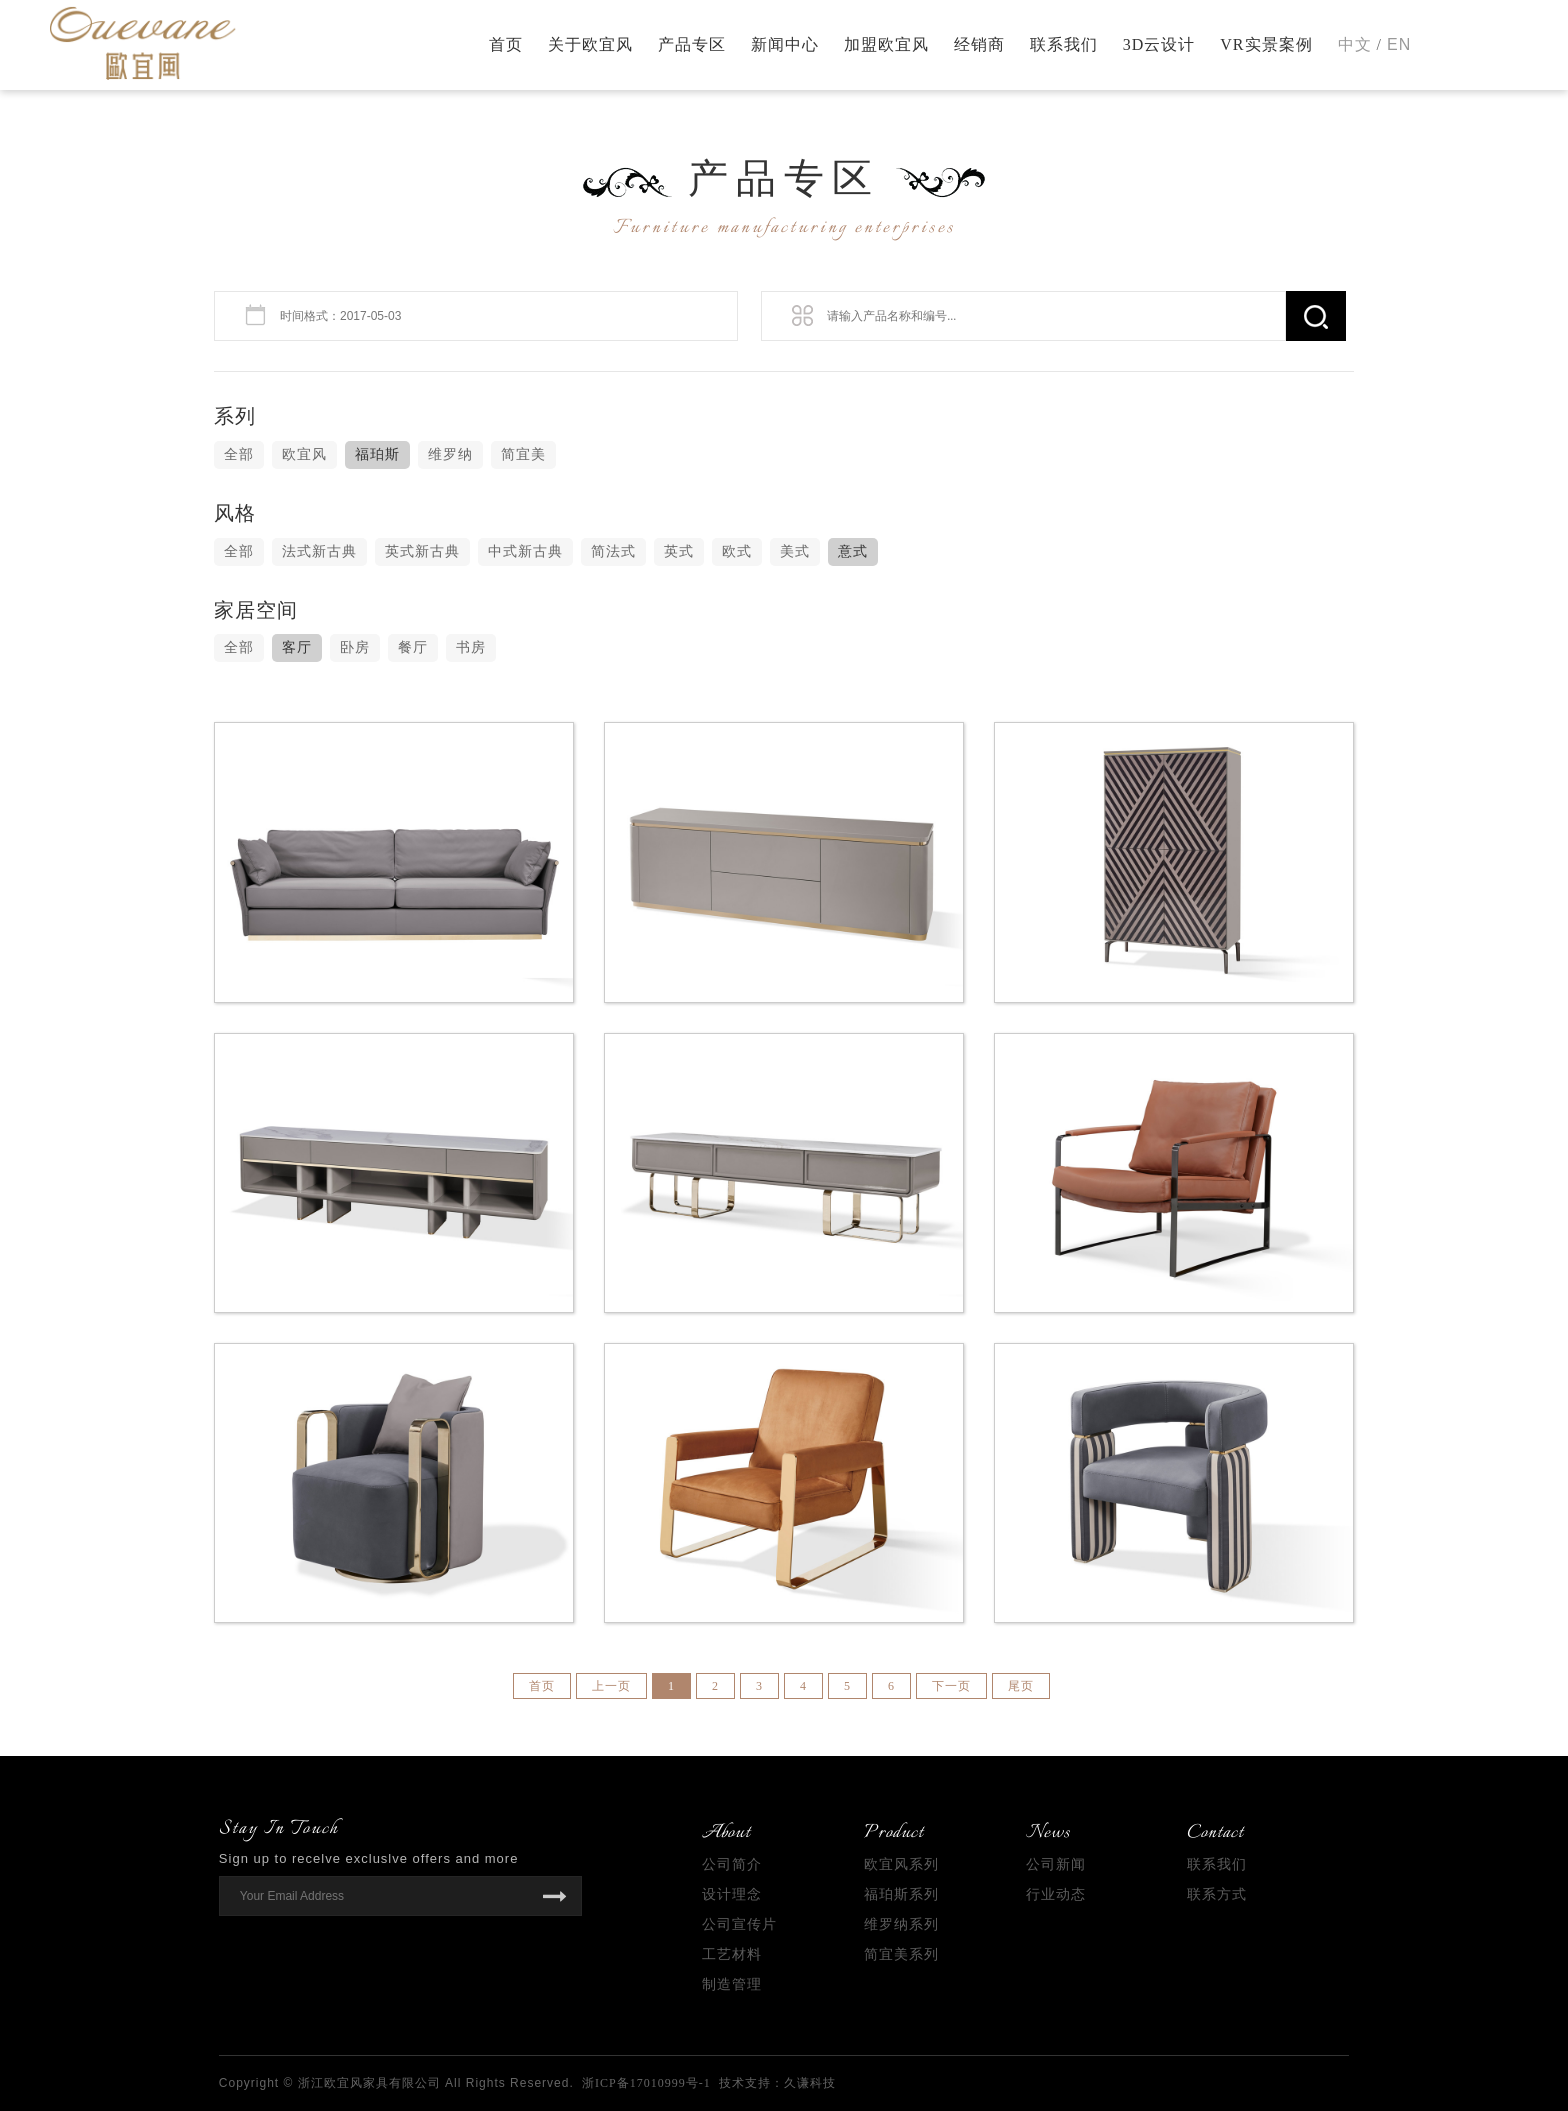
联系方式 (1217, 1894)
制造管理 (732, 1984)
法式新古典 (319, 551)
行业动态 (1056, 1894)
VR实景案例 (1266, 44)
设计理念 (732, 1894)
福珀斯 (377, 454)
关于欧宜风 (590, 44)
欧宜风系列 (901, 1864)
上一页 (611, 1686)
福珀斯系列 (901, 1894)
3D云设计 (1159, 44)
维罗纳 (450, 454)
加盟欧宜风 (886, 44)
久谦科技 (810, 2083)
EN (1399, 44)
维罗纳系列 (901, 1924)
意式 (853, 551)
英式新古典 (422, 551)
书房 (471, 647)
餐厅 (413, 647)
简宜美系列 (901, 1954)
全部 (239, 454)
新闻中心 (785, 44)
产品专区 (692, 44)
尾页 (1021, 1686)
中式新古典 (525, 551)
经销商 (979, 44)
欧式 (737, 551)
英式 (679, 551)
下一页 (951, 1686)
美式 (795, 551)
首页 (506, 44)
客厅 (297, 647)
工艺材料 (732, 1954)
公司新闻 (1056, 1864)
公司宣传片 (739, 1924)
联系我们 (1064, 44)
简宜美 (523, 454)
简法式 (613, 551)
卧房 (355, 647)
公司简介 (732, 1864)
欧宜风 (304, 454)
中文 (1355, 44)
